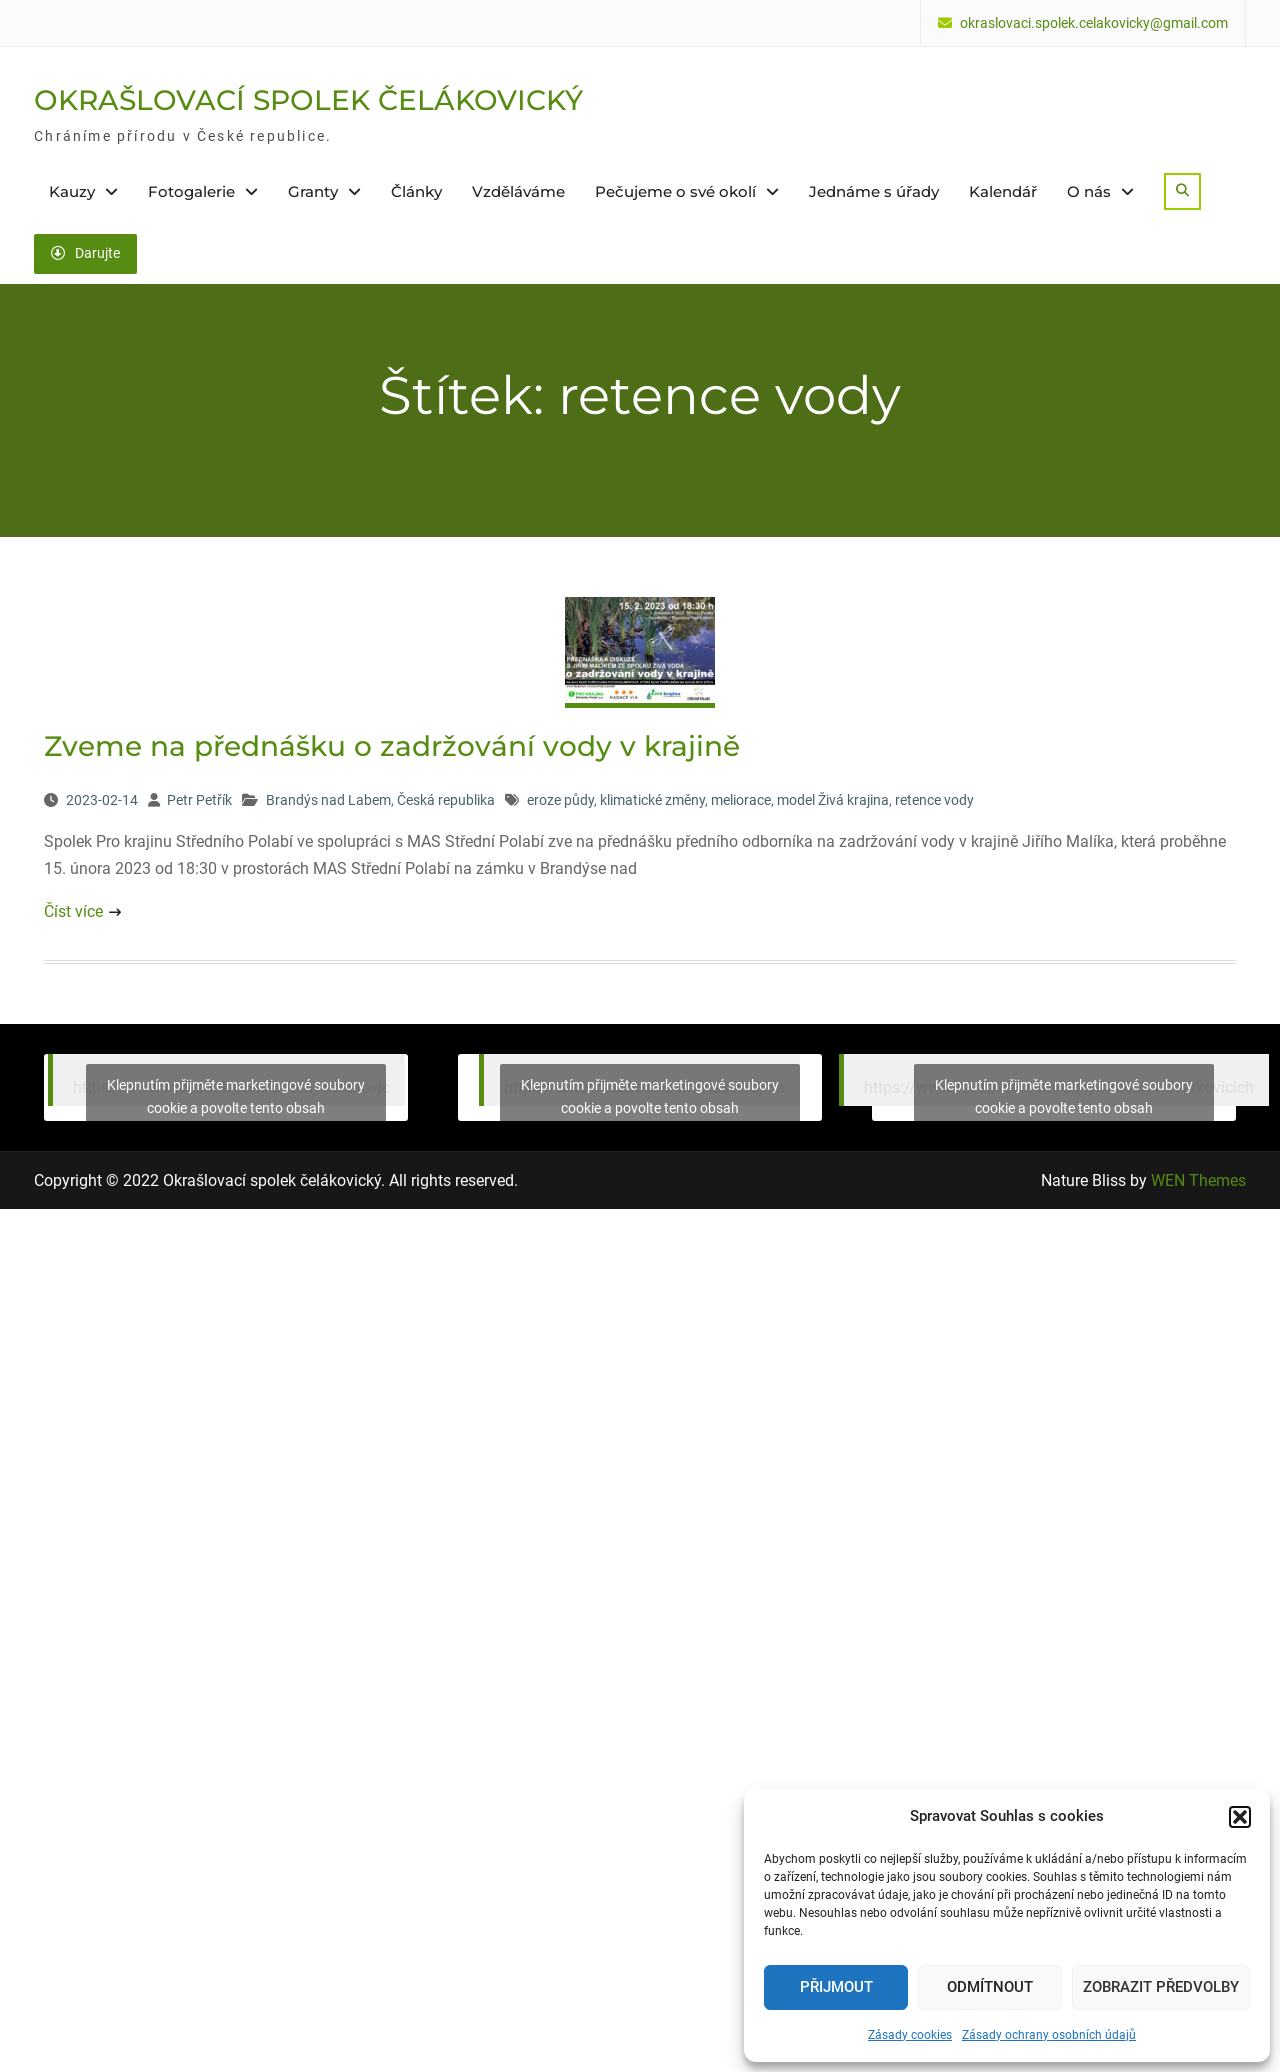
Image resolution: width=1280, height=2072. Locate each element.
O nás (1089, 191)
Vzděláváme (518, 191)
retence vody (934, 800)
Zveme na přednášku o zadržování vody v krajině (392, 746)
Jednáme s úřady (874, 191)
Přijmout (836, 1987)
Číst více (73, 911)
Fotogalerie (191, 191)
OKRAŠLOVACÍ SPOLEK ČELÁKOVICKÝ (308, 100)
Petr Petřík (199, 800)
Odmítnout (990, 1987)
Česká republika (446, 800)
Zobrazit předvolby (1161, 1987)
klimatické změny (652, 800)
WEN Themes (1198, 1180)
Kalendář (1003, 191)
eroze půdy (560, 800)
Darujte (85, 253)
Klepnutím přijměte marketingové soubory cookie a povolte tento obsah (236, 1096)
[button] (1240, 1817)
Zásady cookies (910, 2035)
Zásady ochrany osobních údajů (1049, 2035)
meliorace (741, 800)
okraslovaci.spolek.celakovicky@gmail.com (1094, 23)
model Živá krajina (833, 800)
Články (416, 191)
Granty (313, 191)
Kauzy (72, 191)
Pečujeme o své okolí (675, 191)
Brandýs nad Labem (328, 800)
